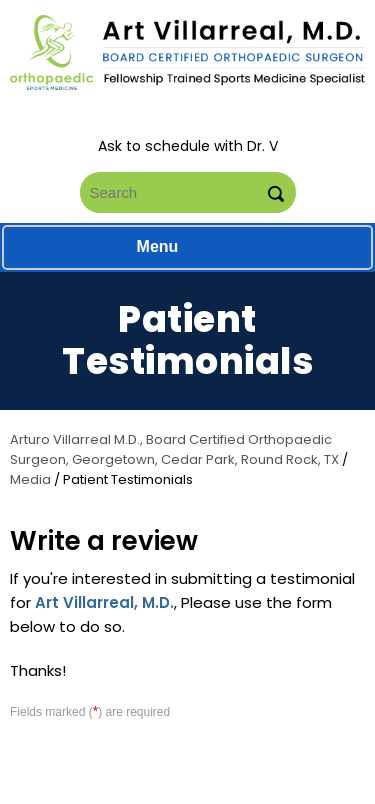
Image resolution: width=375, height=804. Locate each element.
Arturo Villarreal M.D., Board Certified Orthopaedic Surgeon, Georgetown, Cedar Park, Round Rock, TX (174, 449)
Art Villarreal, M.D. (104, 602)
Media (30, 479)
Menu (183, 248)
